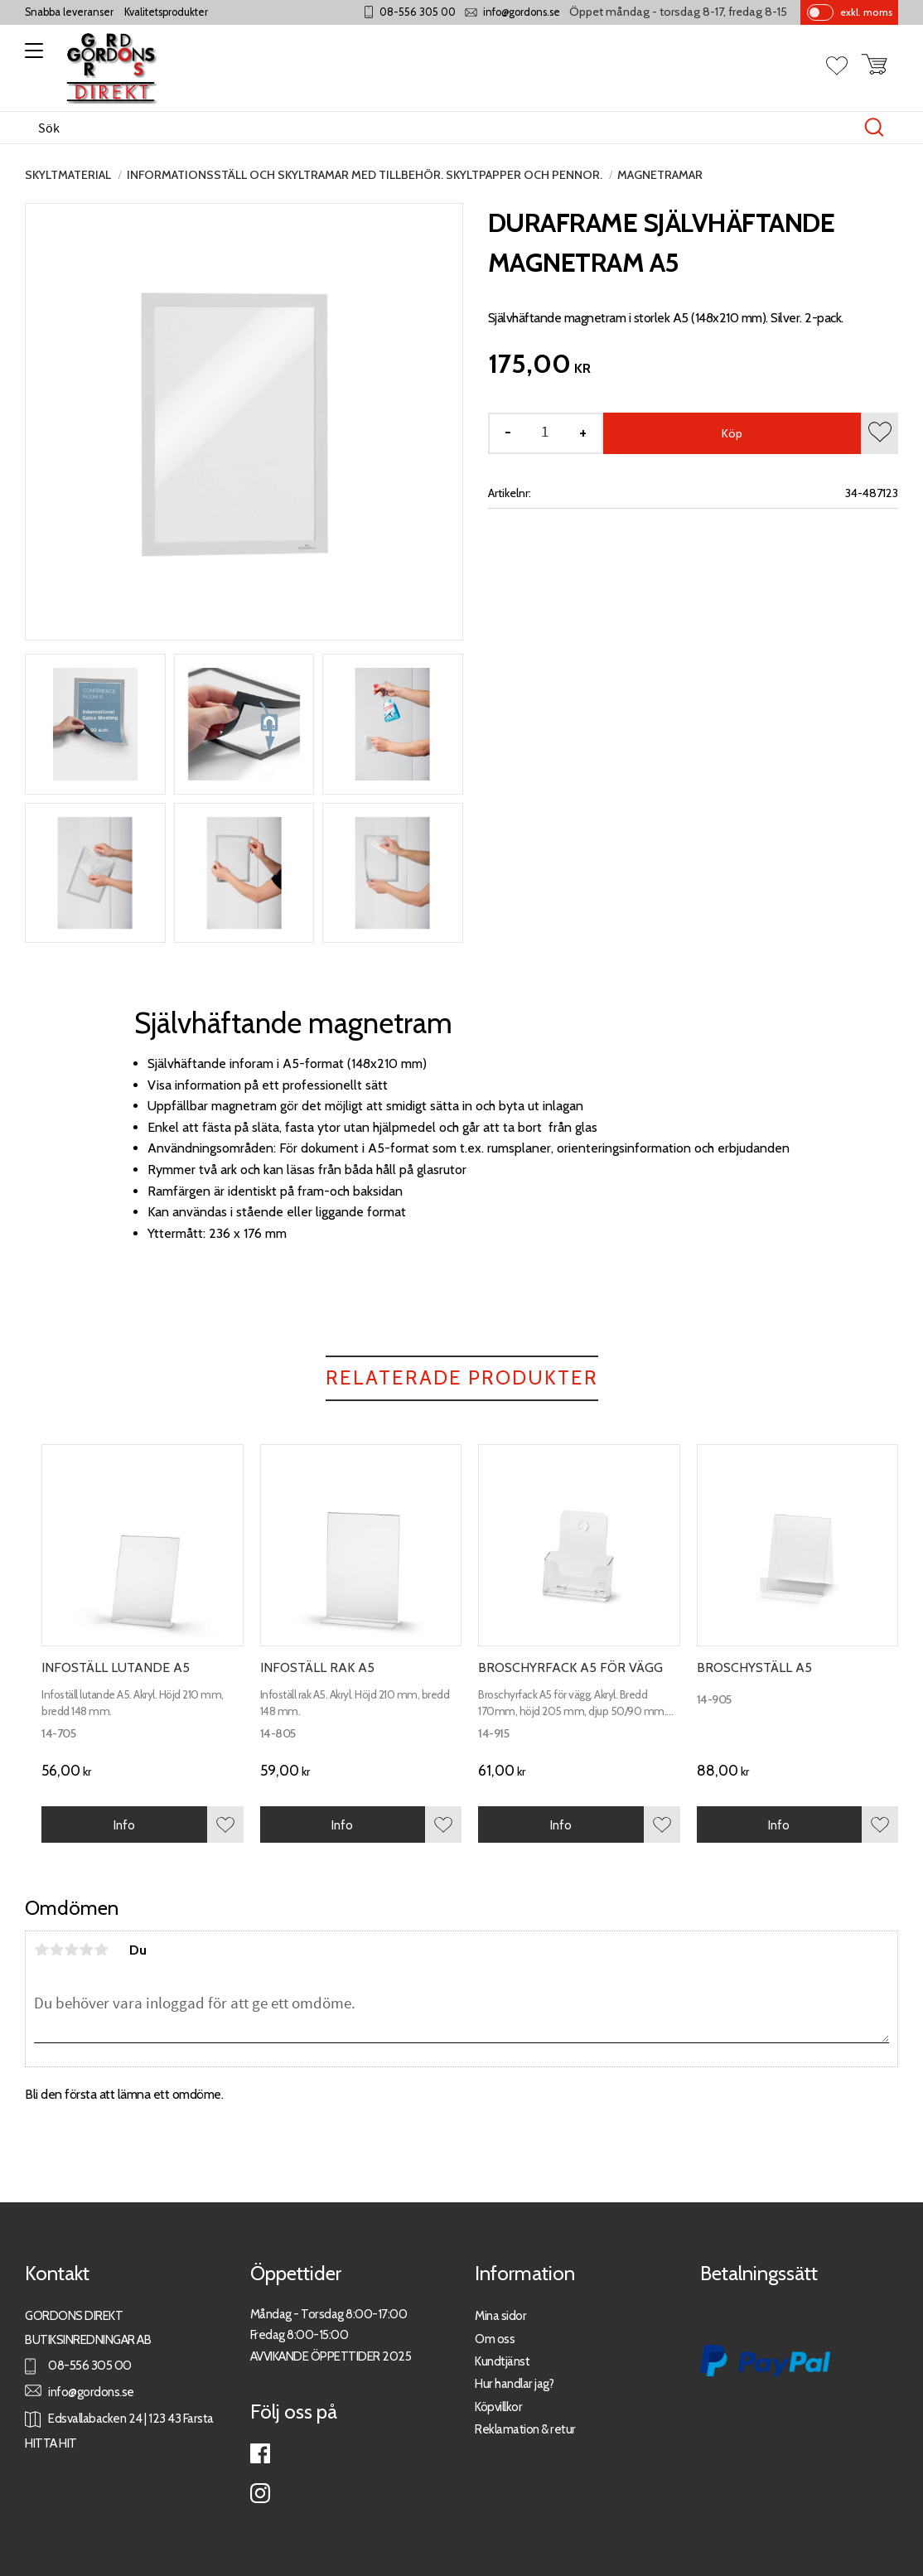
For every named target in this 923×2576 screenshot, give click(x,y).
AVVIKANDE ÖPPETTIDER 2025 (331, 2356)
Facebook (260, 2453)
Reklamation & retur (525, 2429)
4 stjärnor (86, 1949)
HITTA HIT (51, 2443)
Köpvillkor (498, 2406)
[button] (31, 56)
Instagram (260, 2493)
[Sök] (874, 127)
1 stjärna (41, 1949)
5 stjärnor (101, 1949)
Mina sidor (500, 2315)
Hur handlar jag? (514, 2383)
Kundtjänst (502, 2361)
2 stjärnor (56, 1949)
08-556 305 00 (417, 12)
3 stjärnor (71, 1949)
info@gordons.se (521, 12)
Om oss (495, 2338)
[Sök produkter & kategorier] (444, 127)
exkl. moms (866, 12)
